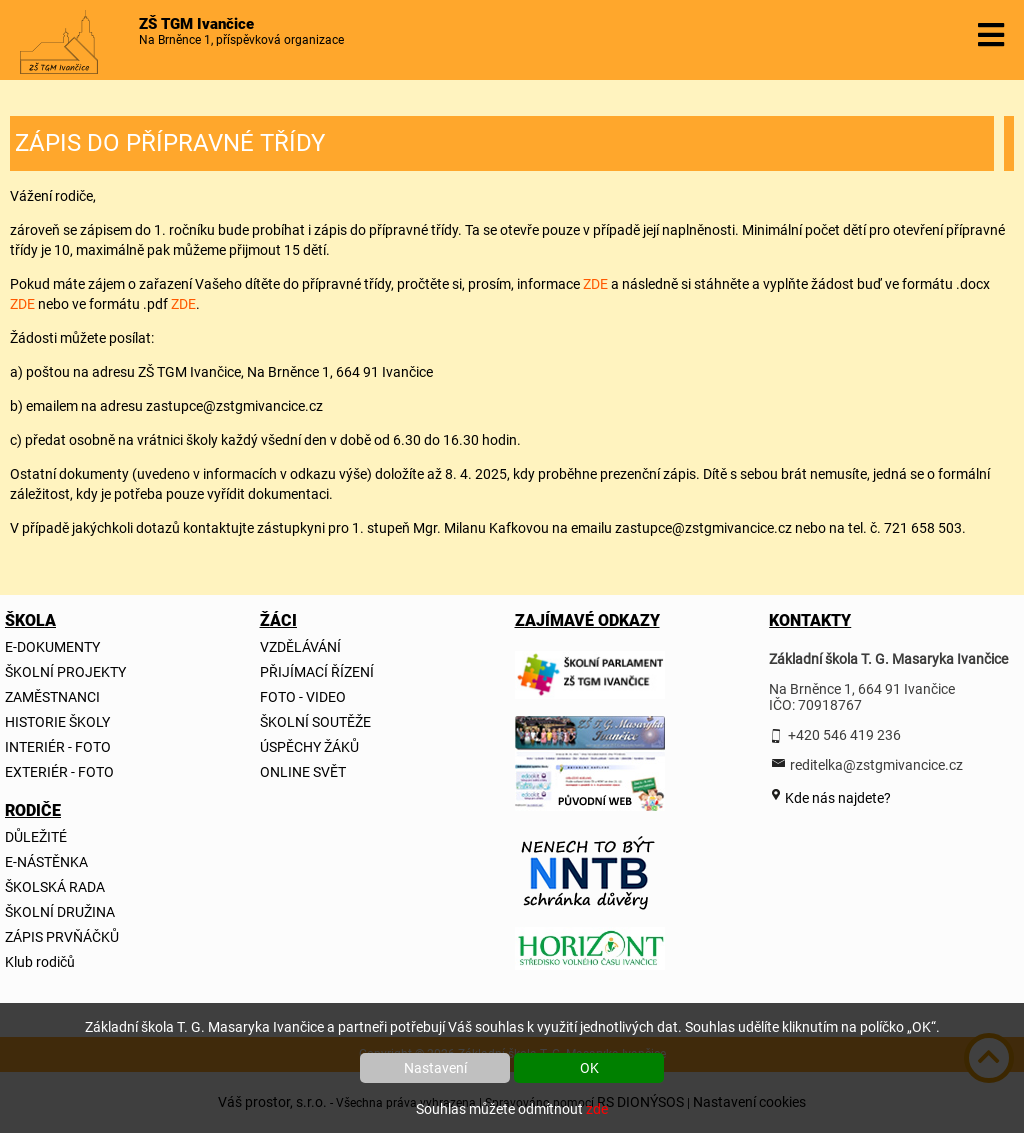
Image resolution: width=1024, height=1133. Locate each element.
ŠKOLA (30, 620)
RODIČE (33, 810)
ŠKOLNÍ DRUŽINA (60, 912)
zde (597, 1109)
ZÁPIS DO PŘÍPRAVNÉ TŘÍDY (170, 143)
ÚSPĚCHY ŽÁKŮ (309, 747)
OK (589, 1068)
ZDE (595, 284)
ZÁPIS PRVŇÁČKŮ (62, 937)
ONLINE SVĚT (303, 772)
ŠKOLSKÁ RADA (55, 887)
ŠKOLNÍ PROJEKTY (65, 672)
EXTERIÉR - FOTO (59, 772)
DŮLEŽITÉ (36, 837)
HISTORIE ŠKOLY (57, 722)
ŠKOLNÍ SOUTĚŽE (315, 722)
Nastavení (435, 1068)
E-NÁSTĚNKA (46, 862)
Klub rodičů (40, 962)
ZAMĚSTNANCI (52, 697)
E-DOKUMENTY (52, 647)
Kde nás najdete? (836, 798)
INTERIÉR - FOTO (58, 747)
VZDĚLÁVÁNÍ (300, 647)
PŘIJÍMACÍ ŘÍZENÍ (317, 672)
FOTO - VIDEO (303, 697)
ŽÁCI (278, 620)
